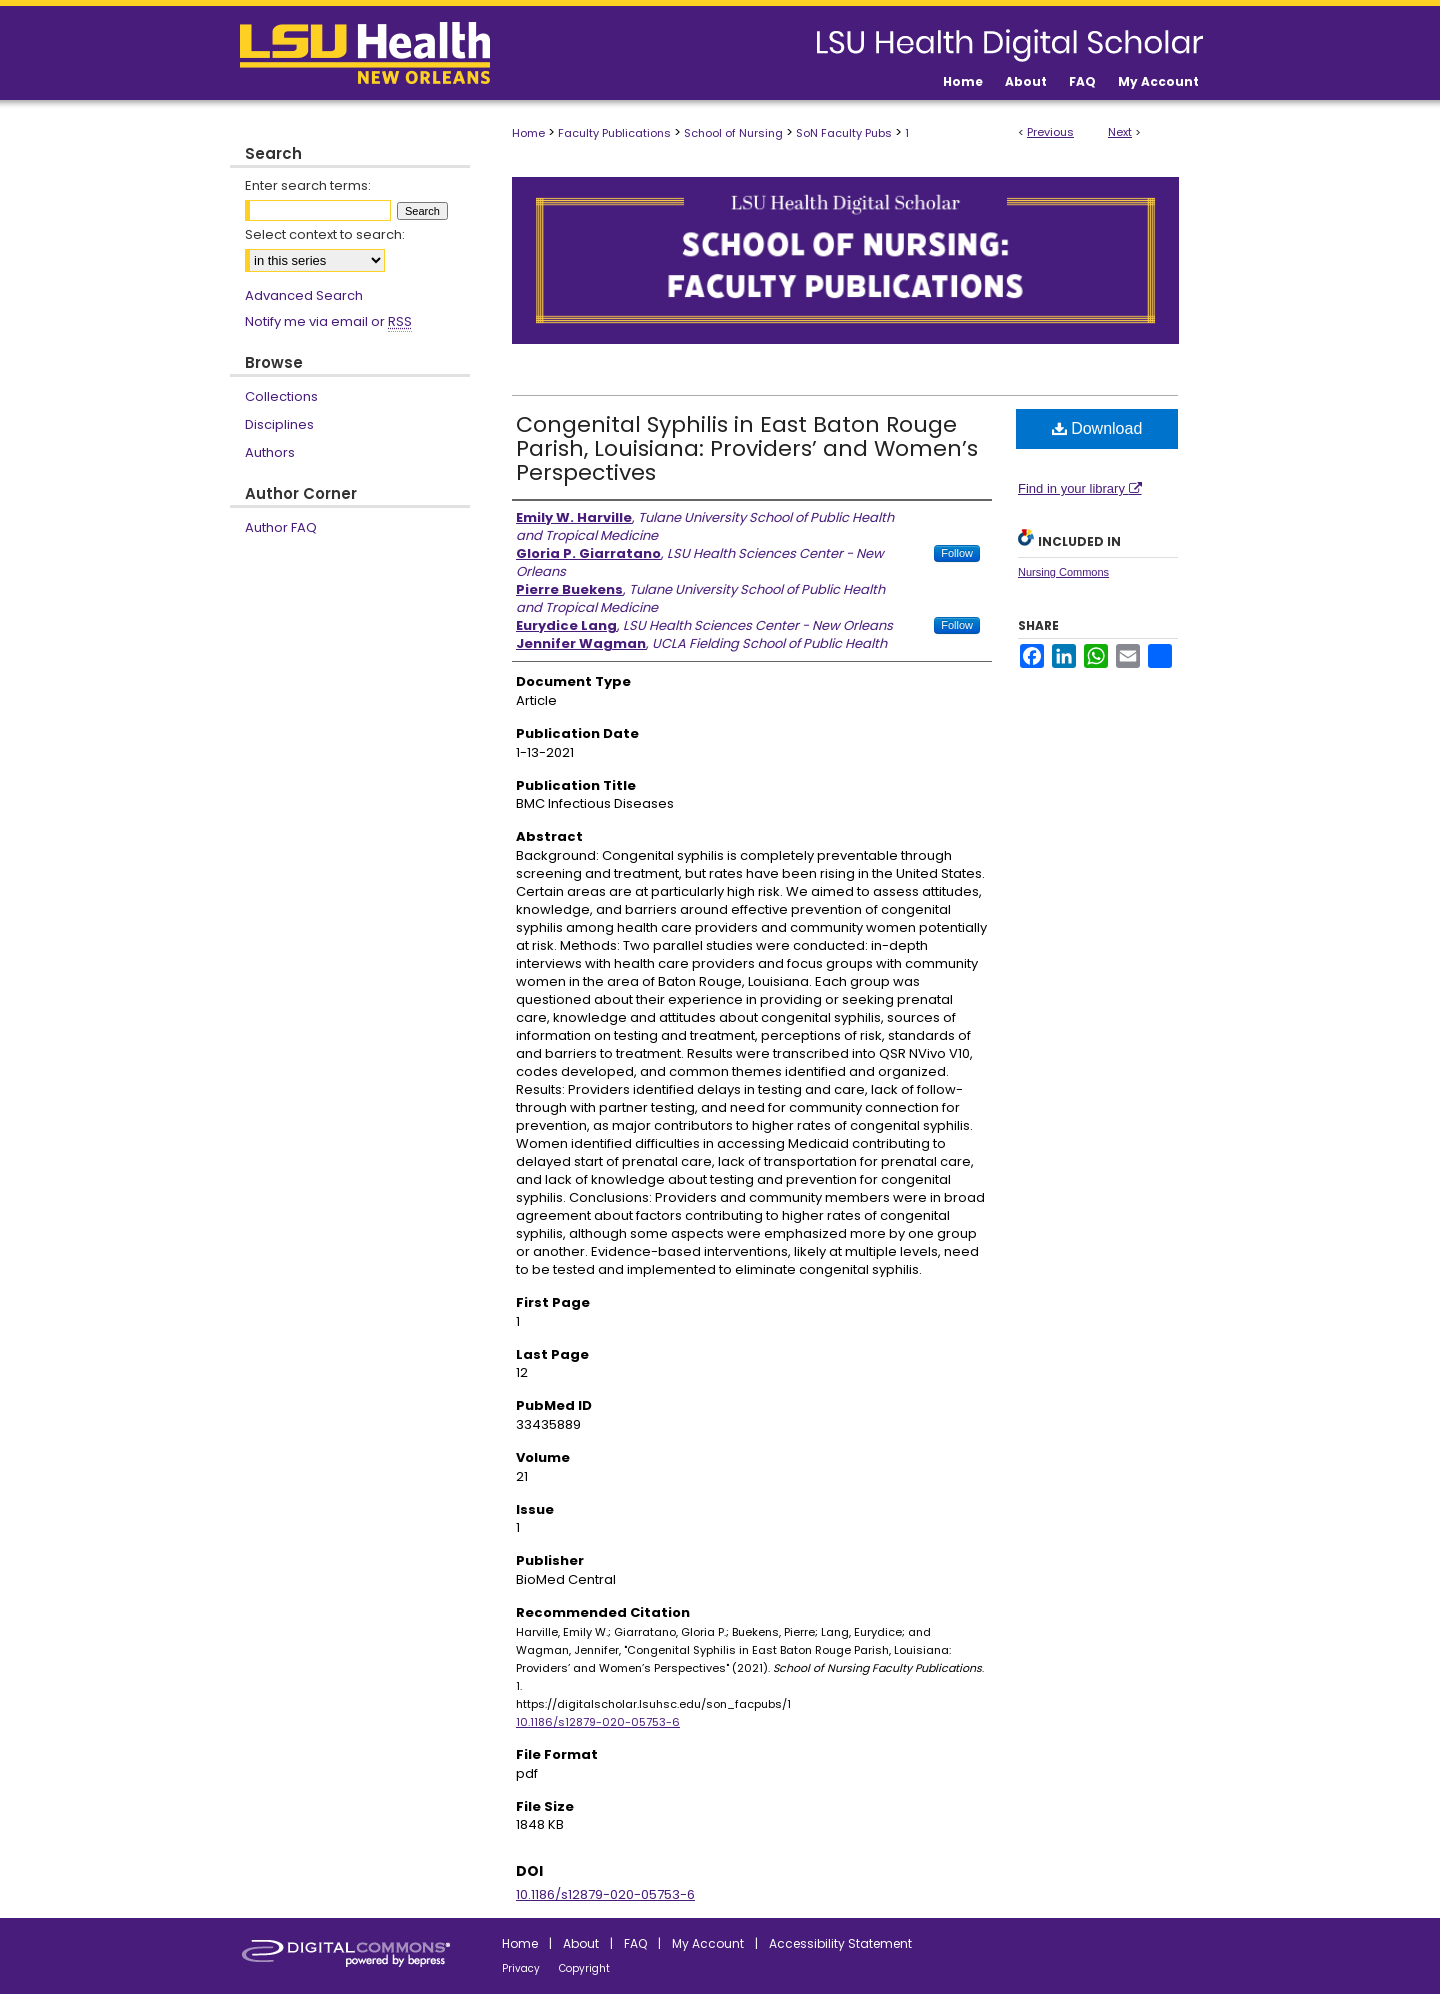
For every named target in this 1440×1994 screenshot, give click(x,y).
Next (1120, 132)
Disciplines (279, 424)
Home (528, 133)
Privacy (521, 1968)
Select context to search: (325, 234)
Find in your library (1080, 488)
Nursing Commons (1063, 572)
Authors (270, 452)
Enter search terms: (308, 185)
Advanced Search (304, 295)
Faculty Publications (614, 133)
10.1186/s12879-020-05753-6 (598, 1722)
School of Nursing (733, 133)
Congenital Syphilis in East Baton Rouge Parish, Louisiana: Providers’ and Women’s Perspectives (747, 448)
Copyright (584, 1968)
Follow (957, 553)
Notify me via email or (328, 322)
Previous (1050, 132)
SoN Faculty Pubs (844, 133)
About (581, 1943)
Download (1097, 428)
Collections (281, 396)
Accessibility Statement (840, 1943)
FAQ (635, 1943)
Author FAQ (281, 527)
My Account (708, 1943)
